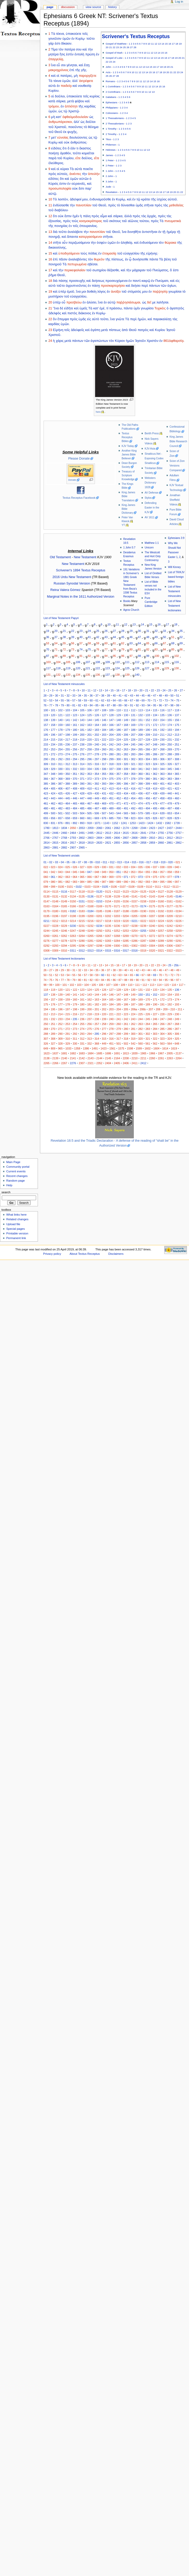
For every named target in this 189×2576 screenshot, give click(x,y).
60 (106, 643)
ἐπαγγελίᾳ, (56, 59)
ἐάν (73, 148)
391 (89, 783)
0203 (117, 916)
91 (81, 655)
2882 (64, 847)
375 (111, 778)
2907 (73, 847)
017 (148, 862)
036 (147, 867)
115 (167, 662)
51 (172, 637)
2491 (82, 832)
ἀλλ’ (75, 81)
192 (162, 729)
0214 (73, 920)
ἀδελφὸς (54, 313)
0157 (135, 901)
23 (117, 47)
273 (60, 754)
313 (75, 764)
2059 (90, 827)
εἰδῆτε (68, 308)
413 (111, 788)
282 (126, 754)
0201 (99, 916)
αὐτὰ (52, 86)
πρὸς (52, 174)
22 (114, 47)
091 (133, 881)
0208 (161, 916)
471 (118, 803)
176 (46, 729)
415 (126, 788)
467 (89, 803)
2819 (90, 842)
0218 (108, 920)
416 (133, 788)
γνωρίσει (147, 308)
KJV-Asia (150, 448)
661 (89, 818)
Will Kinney (174, 567)
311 (60, 764)
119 (68, 668)
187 (126, 729)
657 (60, 818)
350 (67, 773)
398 (140, 783)
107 (88, 662)
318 (111, 764)
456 (147, 798)
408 (75, 788)
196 (53, 734)
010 (97, 862)
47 (139, 637)
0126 (152, 891)
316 (96, 764)
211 (162, 734)
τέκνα (57, 81)
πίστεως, (117, 259)
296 (89, 759)
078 (177, 876)
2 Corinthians (113, 91)
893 (82, 823)
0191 (152, 911)
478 (169, 803)
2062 (117, 827)
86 (181, 649)
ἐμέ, (102, 308)
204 (111, 734)
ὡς (60, 111)
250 (169, 744)
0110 (149, 886)
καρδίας (90, 106)
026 (75, 867)
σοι (63, 65)
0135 (82, 896)
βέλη (167, 259)
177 (53, 729)
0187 (117, 911)
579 (140, 813)
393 (104, 783)
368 (60, 778)
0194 (179, 911)
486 (89, 808)
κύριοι (64, 169)
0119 (90, 891)
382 (162, 778)
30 (139, 630)
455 (140, 798)
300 (118, 759)
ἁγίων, (172, 285)
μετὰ (70, 101)
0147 (47, 901)
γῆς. (84, 70)
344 (162, 768)
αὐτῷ (112, 302)
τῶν (163, 285)
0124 (135, 891)
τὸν (61, 49)
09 (91, 862)
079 (46, 881)
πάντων (154, 285)
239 (89, 744)
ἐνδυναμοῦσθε (100, 199)
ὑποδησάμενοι (68, 253)
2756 (170, 832)
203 (104, 734)
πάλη (87, 216)
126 (137, 668)
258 (89, 749)
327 (177, 764)
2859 (152, 842)
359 (133, 773)
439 (162, 793)
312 (67, 764)
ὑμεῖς (83, 308)
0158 (143, 901)
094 (155, 881)
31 (147, 630)
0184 (90, 911)
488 (104, 808)
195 (46, 734)
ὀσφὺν (101, 242)
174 (169, 724)
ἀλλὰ (128, 216)
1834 (64, 827)
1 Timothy (111, 128)
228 (147, 739)
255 (67, 749)
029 (96, 867)
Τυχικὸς (160, 308)
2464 (73, 832)
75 (89, 649)
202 (96, 734)
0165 (64, 906)
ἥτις (62, 54)
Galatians (111, 97)
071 (126, 876)
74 (81, 649)
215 (53, 739)
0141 (135, 896)
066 (89, 876)
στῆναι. (108, 237)
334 (89, 768)
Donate (72, 480)
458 (162, 798)
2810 (152, 837)
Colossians (112, 113)
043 (60, 872)
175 (177, 724)
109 (107, 662)
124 (117, 668)
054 (140, 872)
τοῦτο (90, 38)
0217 (99, 920)
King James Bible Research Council (178, 441)
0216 (90, 920)
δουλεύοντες (78, 137)
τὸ (85, 127)
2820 (99, 842)
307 (169, 759)
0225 (170, 920)
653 (169, 813)
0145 (170, 896)
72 (64, 649)
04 (62, 862)
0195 (47, 916)
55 (64, 643)
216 (60, 739)
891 (67, 823)
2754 (152, 832)
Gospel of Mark (114, 52)
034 (133, 867)
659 (75, 818)
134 (78, 674)
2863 (47, 847)
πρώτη (90, 54)
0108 (131, 886)
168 (126, 724)
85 (172, 649)
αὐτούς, (62, 174)
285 (147, 754)
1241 (124, 823)
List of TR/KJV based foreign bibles (176, 577)
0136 (90, 896)
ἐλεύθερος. (56, 163)
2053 (82, 827)
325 (162, 764)
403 (177, 783)
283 (133, 754)
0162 (179, 901)
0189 (135, 911)
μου (144, 291)
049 (104, 872)
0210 (179, 916)
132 (58, 674)
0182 (73, 911)
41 (89, 637)
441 (177, 793)
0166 (73, 906)
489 (111, 808)
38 (64, 637)
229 (155, 739)
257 (82, 749)
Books (126, 601)
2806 (117, 837)
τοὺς (75, 221)
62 (122, 643)
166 (111, 724)
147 (111, 720)
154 (162, 720)
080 (53, 881)
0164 (55, 906)
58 (89, 643)
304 (147, 759)
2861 (170, 842)
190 (147, 729)
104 (58, 662)
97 (131, 655)
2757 (179, 832)
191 (155, 729)
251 (177, 744)
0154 (108, 901)
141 (67, 720)
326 (169, 764)
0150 (73, 901)
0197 (64, 916)
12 (155, 43)
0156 (126, 901)
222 (104, 739)
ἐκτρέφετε (86, 81)
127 (147, 668)
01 (45, 862)
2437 (170, 827)
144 (89, 720)
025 (67, 867)
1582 (168, 823)
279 (104, 754)
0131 (55, 896)
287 (162, 754)
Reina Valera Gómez (65, 590)
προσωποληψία (59, 188)
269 (169, 749)
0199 (82, 916)
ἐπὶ (71, 70)
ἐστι (57, 43)
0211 (47, 920)
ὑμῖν (137, 308)
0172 (126, 906)
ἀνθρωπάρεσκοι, (60, 122)
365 (177, 773)
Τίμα (54, 49)
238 (82, 744)
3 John (109, 181)
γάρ (51, 43)
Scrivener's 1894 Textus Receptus (80, 570)
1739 (177, 823)
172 (155, 724)
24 (121, 47)
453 (126, 798)
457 (155, 798)
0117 (73, 891)
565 (126, 813)
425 (60, 793)
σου (78, 49)
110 (117, 662)
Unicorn (149, 547)
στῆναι (149, 205)
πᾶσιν (63, 259)
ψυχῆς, (72, 132)
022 (46, 867)
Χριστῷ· (74, 111)
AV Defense (151, 492)
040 (177, 867)
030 (104, 867)
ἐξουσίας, (55, 221)
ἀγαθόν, (66, 153)
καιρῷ (146, 281)
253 (53, 749)
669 (96, 818)
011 (105, 862)
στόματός (134, 291)
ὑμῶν (66, 38)
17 (173, 43)
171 (147, 724)
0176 (161, 906)
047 (89, 872)
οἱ (57, 76)
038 (162, 867)
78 (114, 649)
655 (46, 818)
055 (147, 872)
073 (140, 876)
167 (118, 724)
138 (117, 674)
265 (140, 749)
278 (96, 754)
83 (156, 649)
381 (155, 778)
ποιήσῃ (53, 153)
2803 (90, 837)
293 (67, 759)
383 (169, 778)
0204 (126, 916)
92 (89, 655)
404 (46, 788)
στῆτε (57, 242)
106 (78, 662)
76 (97, 649)
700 (118, 818)
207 (133, 734)
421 (169, 788)
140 (137, 674)
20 (107, 47)
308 (177, 759)
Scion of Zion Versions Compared (177, 466)
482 (60, 808)
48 (147, 637)
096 (169, 881)
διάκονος (84, 313)
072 (133, 876)
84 (164, 649)
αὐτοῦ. (173, 199)
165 (104, 724)
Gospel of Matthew (116, 43)
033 (126, 867)
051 (118, 872)
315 (89, 764)
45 (122, 637)
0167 (82, 906)
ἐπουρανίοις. (88, 226)
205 (118, 734)
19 (180, 43)
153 (155, 720)
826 (155, 818)
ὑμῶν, (66, 81)
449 (96, 798)
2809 (143, 837)
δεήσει (136, 285)
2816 (64, 842)
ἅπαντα (72, 237)
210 (155, 734)
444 (60, 798)
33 (164, 630)
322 (140, 764)
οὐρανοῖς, (78, 183)
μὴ (76, 76)
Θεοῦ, (102, 205)
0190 (143, 911)
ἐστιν (63, 183)
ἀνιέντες (75, 174)
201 (89, 734)
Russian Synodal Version (72, 583)
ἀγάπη (95, 330)
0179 (47, 911)
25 (124, 47)
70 (47, 649)
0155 (117, 901)
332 (75, 768)
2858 (143, 842)
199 (75, 734)
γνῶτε (120, 319)
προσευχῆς (77, 281)
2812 (170, 837)
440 (169, 793)
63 (131, 643)
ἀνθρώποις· (78, 142)
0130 (47, 896)
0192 (161, 911)
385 (46, 783)
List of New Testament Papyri (61, 618)
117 (48, 668)
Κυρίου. (54, 90)
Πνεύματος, (160, 270)
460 (177, 798)
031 (111, 867)
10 (148, 43)
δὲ (61, 308)
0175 (152, 906)
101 (167, 655)
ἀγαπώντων (99, 341)
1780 (47, 827)
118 (58, 668)
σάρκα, (61, 101)
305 (155, 759)
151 (140, 720)
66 (156, 643)
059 (177, 872)
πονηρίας (61, 226)
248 (155, 744)
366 (46, 778)
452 (118, 798)
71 (55, 649)
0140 (126, 896)
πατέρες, (66, 76)
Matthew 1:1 (152, 542)
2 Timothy (111, 134)
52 (181, 637)
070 (118, 876)
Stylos (148, 497)
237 (75, 744)
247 (147, 744)
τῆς (77, 70)
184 (104, 729)
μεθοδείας (176, 205)
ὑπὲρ (62, 291)
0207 (152, 916)
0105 (105, 886)
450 (104, 798)
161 (75, 724)
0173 (135, 906)
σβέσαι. (92, 264)
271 (46, 754)
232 (177, 739)
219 (82, 739)
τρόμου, (54, 106)
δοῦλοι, (60, 96)
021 (178, 862)
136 (97, 674)
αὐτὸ (52, 285)
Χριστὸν (153, 341)
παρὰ (52, 158)
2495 (90, 832)
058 (169, 872)
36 (47, 637)
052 (126, 872)
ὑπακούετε (73, 34)
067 (96, 876)
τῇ (164, 232)
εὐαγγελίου (131, 253)
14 (162, 43)
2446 (55, 832)
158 (53, 724)
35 (181, 630)
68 (172, 643)
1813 (55, 827)
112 (137, 662)
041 (46, 872)
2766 (47, 837)
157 (46, 724)
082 (67, 881)
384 (177, 778)
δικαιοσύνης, (57, 247)
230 (162, 739)
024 (60, 867)
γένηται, (72, 65)
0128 (170, 891)
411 (96, 788)
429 (89, 793)
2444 (179, 827)
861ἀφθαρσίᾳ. (173, 341)
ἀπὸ (125, 330)
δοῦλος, (87, 158)
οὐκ (66, 142)
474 (140, 803)
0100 (61, 886)
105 (68, 662)
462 (53, 803)
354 (96, 773)
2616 (135, 832)
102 (176, 655)
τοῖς (85, 34)
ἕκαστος (85, 148)
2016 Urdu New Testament (71, 577)
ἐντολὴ (79, 54)
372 (89, 778)
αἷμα (103, 216)
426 (67, 793)
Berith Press (152, 433)
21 (110, 47)
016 (141, 862)
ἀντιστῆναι (149, 232)
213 (177, 734)
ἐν (73, 38)
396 (126, 783)
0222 (143, 920)
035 (140, 867)
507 (104, 813)
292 (60, 759)
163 (89, 724)
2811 (161, 837)
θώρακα (170, 242)
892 (75, 823)
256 (75, 749)
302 (133, 759)
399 (147, 783)
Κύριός (53, 183)
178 (60, 729)
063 (67, 876)
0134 (73, 896)
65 (147, 643)
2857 (135, 842)
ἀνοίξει (116, 291)
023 (53, 867)
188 (133, 729)
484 (75, 808)
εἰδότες (56, 148)
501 (60, 813)
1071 (97, 823)
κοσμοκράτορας (90, 221)
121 (88, 668)
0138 (108, 896)
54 (55, 643)
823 (133, 818)
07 (79, 862)
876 (60, 823)
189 (140, 729)
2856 (126, 842)
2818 (82, 842)
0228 (55, 925)
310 (53, 764)
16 (169, 43)
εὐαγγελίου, (78, 296)
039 (169, 867)
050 (111, 872)
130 (176, 668)
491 (126, 808)
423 (46, 793)
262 (118, 749)
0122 (117, 891)
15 (166, 43)
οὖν (64, 242)
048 (96, 872)
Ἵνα (56, 308)
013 (119, 862)
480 (46, 808)
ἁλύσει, (92, 302)
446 (75, 798)
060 (46, 876)
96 (122, 655)
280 (111, 754)
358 (126, 773)
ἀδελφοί (75, 199)
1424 (150, 823)
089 (118, 881)
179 (67, 729)
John (108, 66)
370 (75, 778)
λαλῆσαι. (163, 302)
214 (46, 739)
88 (55, 655)
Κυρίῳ (52, 142)
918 (89, 823)
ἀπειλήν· (94, 174)
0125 (143, 891)
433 (118, 793)
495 (155, 808)
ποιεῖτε (88, 169)
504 (82, 813)
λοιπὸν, (63, 199)
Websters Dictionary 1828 (150, 483)
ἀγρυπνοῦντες (76, 285)
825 (147, 818)
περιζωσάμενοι (79, 242)
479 (177, 803)
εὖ (58, 65)
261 (111, 749)
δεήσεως (98, 281)
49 (156, 637)
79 (122, 649)
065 (82, 876)
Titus (108, 139)
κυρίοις (95, 96)
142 (75, 720)
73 (72, 649)
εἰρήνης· (152, 253)
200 (82, 734)
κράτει (145, 199)
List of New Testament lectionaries (174, 606)
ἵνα (53, 65)
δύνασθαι (128, 205)
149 (126, 720)
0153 (99, 901)
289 (177, 754)
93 (97, 655)
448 (89, 798)
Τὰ (53, 34)
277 (89, 754)
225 (126, 739)
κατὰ (51, 101)
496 (162, 808)
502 (67, 813)
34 (172, 630)
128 (156, 668)
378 (133, 778)
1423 (141, 823)
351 (75, 773)
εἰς (178, 281)
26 (128, 47)
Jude (108, 186)
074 (147, 876)
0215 (82, 920)
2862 (179, 842)
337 (111, 768)
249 (162, 744)
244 (126, 744)
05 (68, 862)
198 (67, 734)
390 (82, 783)
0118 (82, 891)
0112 (167, 886)
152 (147, 720)
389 (75, 783)
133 (68, 674)
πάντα (153, 259)
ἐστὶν (69, 54)
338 (118, 768)
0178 (179, 906)
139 (127, 674)
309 (46, 764)
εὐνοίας (62, 137)
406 (60, 788)
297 (96, 759)
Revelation (112, 192)
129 (167, 668)
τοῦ (51, 127)
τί (107, 308)
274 (67, 754)
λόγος (101, 291)
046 (82, 872)
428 (82, 793)
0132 (64, 896)
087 (104, 881)
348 (53, 773)
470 (111, 803)
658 (67, 818)
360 (140, 773)
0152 (90, 901)
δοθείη (91, 291)
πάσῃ (96, 285)
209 (147, 734)
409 (82, 788)
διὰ (55, 232)
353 (89, 773)
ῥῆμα (52, 275)
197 (60, 734)
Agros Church (131, 609)
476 (155, 803)
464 (67, 803)
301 (126, 759)
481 (53, 808)
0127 (161, 891)
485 (82, 808)
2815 (55, 842)
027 (82, 867)
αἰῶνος (133, 221)
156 (177, 720)
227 (140, 739)
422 (177, 788)
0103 (88, 886)
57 (81, 643)
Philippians (112, 107)
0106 (114, 886)
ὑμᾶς (139, 205)
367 (53, 778)
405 (53, 788)
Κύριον (120, 341)
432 (111, 793)
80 (131, 649)
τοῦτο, (104, 319)
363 (162, 773)
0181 (64, 911)
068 (104, 876)
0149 (64, 901)
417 (140, 788)
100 (157, 655)
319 (118, 764)
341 (140, 768)
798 (126, 818)
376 (118, 778)
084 (82, 881)
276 (82, 754)
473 (133, 803)
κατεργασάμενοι (90, 237)
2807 (126, 837)
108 (97, 662)
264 (133, 749)
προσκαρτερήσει (113, 285)
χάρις (60, 341)
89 (64, 655)
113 (147, 662)
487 (96, 808)
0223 (152, 920)
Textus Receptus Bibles (127, 437)
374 (104, 778)
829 (177, 818)
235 (60, 744)
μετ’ (53, 137)
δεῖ (149, 302)
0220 (126, 920)
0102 (79, 886)
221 (96, 739)
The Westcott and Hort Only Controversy (153, 556)
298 (104, 759)
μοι (84, 291)
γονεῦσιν (54, 38)
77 (106, 649)
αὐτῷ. (52, 194)
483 (67, 808)
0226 (179, 920)
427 (75, 793)
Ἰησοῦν (140, 341)
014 (127, 862)
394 (111, 783)
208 (140, 734)
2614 (117, 832)
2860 (161, 842)
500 (53, 813)
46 (131, 637)
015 (134, 862)
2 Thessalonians (115, 123)
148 (118, 720)
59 (97, 643)
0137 (99, 896)
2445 (47, 832)
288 (169, 754)
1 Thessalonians (115, 118)
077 (169, 876)
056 (155, 872)
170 (140, 724)
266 (147, 749)
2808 (135, 837)
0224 (161, 920)
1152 (115, 823)
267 (155, 749)
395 (118, 783)
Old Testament (60, 557)
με (154, 302)
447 (82, 798)
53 (47, 643)
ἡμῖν (75, 216)
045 (75, 872)
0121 (108, 891)
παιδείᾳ (66, 86)
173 (162, 724)
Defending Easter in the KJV (152, 508)
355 (104, 773)
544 (118, 813)
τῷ (65, 111)
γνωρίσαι (175, 291)
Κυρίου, (69, 158)
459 (169, 798)
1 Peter (110, 160)
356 (111, 773)
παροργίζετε (87, 76)
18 (176, 43)
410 (89, 788)
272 (53, 754)
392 (96, 783)
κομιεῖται (88, 153)
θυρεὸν (99, 259)
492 (133, 808)
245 (133, 744)
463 (60, 803)
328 (46, 768)
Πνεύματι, (162, 281)
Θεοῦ (58, 132)
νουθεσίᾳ (84, 86)
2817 (73, 842)
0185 (99, 911)
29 (131, 630)
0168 (90, 906)
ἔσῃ (87, 65)
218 (75, 739)
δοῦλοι (90, 122)
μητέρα (53, 54)
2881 (55, 847)
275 (75, 754)
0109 (140, 886)
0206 (143, 916)
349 (60, 773)
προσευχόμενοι (116, 281)
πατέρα (69, 49)
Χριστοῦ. (54, 335)
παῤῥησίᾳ (160, 291)
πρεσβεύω (73, 302)
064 (75, 876)
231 (169, 739)
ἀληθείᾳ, (127, 242)
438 (155, 793)
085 (89, 881)
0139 (117, 896)
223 (111, 739)
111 (127, 662)
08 (85, 862)
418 (147, 788)
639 (162, 813)
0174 (143, 906)
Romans (110, 81)
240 (96, 744)
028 (89, 867)
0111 (158, 886)
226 (133, 739)
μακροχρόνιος (58, 70)
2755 (161, 832)
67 (164, 643)
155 (169, 720)
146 (104, 720)
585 (147, 813)
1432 (159, 823)
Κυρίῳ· (81, 38)
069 (111, 876)
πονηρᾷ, (54, 237)
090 (126, 881)
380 (147, 778)
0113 (175, 886)
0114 (47, 891)
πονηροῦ (55, 264)
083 (75, 881)
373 (96, 778)
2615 (126, 832)
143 (82, 720)
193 (169, 729)
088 (111, 881)
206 (126, 734)
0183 (82, 911)
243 (118, 744)
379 (140, 778)
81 (139, 649)
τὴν (90, 49)
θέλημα (93, 127)
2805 (108, 837)
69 (181, 643)
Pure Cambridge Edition (151, 602)
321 (133, 764)
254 (60, 749)
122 (97, 668)
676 (104, 818)
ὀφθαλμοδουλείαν (75, 117)
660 (82, 818)
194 (177, 729)
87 (47, 655)
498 (177, 808)
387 (60, 783)
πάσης (63, 281)
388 (67, 783)
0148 (55, 901)
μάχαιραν (138, 270)
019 (163, 862)
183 (96, 729)
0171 (117, 906)
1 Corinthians (113, 86)
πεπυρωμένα (77, 264)
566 (133, 813)
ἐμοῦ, (71, 291)
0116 (64, 891)
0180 (55, 911)
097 (177, 881)
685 (111, 818)
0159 (152, 901)
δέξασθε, (113, 270)
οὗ (63, 302)
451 (111, 798)
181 (82, 729)
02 (50, 862)
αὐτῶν (84, 179)
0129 (179, 891)
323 (147, 764)
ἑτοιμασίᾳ (109, 253)
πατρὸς (143, 330)
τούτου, (144, 221)
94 (106, 655)
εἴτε (77, 158)
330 (60, 768)
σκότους (115, 221)
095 (162, 881)
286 (155, 754)
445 (67, 798)
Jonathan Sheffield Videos (175, 500)
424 (53, 793)
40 (81, 637)
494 (147, 808)
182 (89, 729)
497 (169, 808)
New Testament (85, 557)
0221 (135, 920)
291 (53, 759)
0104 (96, 886)
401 (162, 783)
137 (107, 674)
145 (96, 720)
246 (140, 744)
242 (111, 744)
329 (53, 768)
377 (126, 778)
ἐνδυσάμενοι (148, 242)
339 (126, 768)
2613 (108, 832)
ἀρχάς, (152, 216)
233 (46, 744)
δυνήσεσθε (140, 259)
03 (56, 862)
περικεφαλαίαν (74, 270)
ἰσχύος (162, 199)
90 (72, 655)
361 (147, 773)
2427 (161, 827)
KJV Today (128, 446)
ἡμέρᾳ (171, 232)
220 (89, 739)
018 (156, 862)
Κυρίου (160, 330)
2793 (73, 837)
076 (162, 876)
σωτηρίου (99, 270)
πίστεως (115, 330)
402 (169, 783)
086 (96, 881)
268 (162, 749)
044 (67, 872)
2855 (117, 842)
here (98, 412)
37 (55, 637)
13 (159, 43)
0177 (170, 906)
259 (96, 749)
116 (176, 662)
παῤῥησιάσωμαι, (128, 302)
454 (133, 798)
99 (147, 655)
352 (82, 773)
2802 (82, 837)
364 (169, 773)
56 (72, 643)
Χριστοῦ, (60, 127)
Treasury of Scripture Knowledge (128, 475)
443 (53, 798)
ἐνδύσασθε (61, 205)
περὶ (144, 285)
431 (104, 793)
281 (118, 754)
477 (162, 803)
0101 (70, 886)
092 (140, 881)
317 (104, 764)
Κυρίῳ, (121, 199)
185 (111, 729)
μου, (85, 199)
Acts (108, 72)
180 (75, 729)
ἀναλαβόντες (77, 259)
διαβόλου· (61, 210)
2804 (99, 837)
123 (107, 668)
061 (53, 876)
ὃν (54, 319)
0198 (73, 916)
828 (169, 818)
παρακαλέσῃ (162, 319)
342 (147, 768)
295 (82, 759)
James (109, 155)
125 (127, 668)
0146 (179, 896)
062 (60, 876)
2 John (109, 176)
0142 (143, 896)
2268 (135, 827)
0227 (47, 925)
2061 (108, 827)
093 (147, 881)
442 (46, 798)
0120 (99, 891)
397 (133, 783)
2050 (73, 827)
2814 (47, 842)
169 (133, 724)
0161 (170, 901)
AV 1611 (149, 517)
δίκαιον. (66, 43)
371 (82, 778)
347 (46, 773)
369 (67, 778)
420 (162, 788)
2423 (152, 827)
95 (114, 655)
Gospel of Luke (114, 57)
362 (155, 773)
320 (126, 764)
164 (96, 724)
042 (53, 872)
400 (155, 783)
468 (96, 803)
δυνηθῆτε (134, 232)
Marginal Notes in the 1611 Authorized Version (80, 596)
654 (177, 813)
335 (96, 768)
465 (75, 803)
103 (48, 662)
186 (118, 729)
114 (156, 662)
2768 (64, 837)
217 (67, 739)
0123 (126, 891)
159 (60, 724)
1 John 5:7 (129, 547)
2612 (99, 832)
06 (74, 862)
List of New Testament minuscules (174, 591)
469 (104, 803)
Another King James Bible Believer (129, 454)
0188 (126, 911)
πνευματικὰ (173, 221)
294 (75, 759)
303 (140, 759)
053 (133, 872)
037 (155, 867)
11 (152, 43)
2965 (82, 847)
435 (133, 793)
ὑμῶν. (65, 324)
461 (46, 803)
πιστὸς (72, 313)
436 (140, 793)
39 (72, 637)
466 (82, 803)
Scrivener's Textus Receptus (136, 36)
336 (104, 768)
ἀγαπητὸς (177, 308)
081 (60, 881)
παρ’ (88, 188)
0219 (117, 920)
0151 (82, 901)
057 (162, 872)
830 (46, 823)
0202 (108, 916)
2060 (99, 827)
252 (46, 749)
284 (140, 754)
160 (67, 724)
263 (126, 749)
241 (104, 744)
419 (155, 788)
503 (75, 813)
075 (155, 876)
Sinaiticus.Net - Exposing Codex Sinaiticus (154, 458)
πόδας (92, 253)
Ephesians (111, 102)
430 (96, 793)
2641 (143, 832)
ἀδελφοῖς (77, 330)
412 (104, 788)
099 (53, 886)
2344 (143, 827)
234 (53, 744)
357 (118, 773)
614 (155, 813)
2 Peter (110, 165)
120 (78, 668)
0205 (135, 916)
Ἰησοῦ (170, 330)
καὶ (85, 49)
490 (118, 808)
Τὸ (55, 199)
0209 (170, 916)
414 (118, 788)
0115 (55, 891)
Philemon (111, 144)
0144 (161, 896)
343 (155, 768)
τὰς (165, 205)
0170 (108, 906)
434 (126, 793)
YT (123, 525)
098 (46, 886)
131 (48, 674)
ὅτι (64, 148)
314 (82, 764)
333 (82, 768)
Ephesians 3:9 (176, 538)
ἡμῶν (130, 341)
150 (133, 720)
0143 (152, 896)
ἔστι (81, 188)
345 (169, 768)
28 (135, 47)
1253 (133, 823)
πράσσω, (116, 308)
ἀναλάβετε (75, 232)
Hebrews (111, 149)
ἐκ (64, 132)
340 (133, 768)
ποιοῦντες (75, 127)
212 (169, 734)
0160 (161, 901)
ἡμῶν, (142, 319)
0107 (123, 886)
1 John (109, 171)
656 (53, 818)
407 (67, 788)
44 (114, 637)
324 (155, 764)
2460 (64, 832)
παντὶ (137, 281)
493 (140, 808)
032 (118, 867)
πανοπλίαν (84, 205)
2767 (55, 837)
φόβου (79, 101)
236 (67, 744)
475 (147, 803)
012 (112, 862)
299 (111, 759)
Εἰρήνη (58, 330)
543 (111, 813)
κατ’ (58, 117)
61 (114, 643)
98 (139, 655)
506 (96, 813)
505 (89, 813)
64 (139, 643)
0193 (170, 911)
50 (164, 637)
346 (177, 768)
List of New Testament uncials (62, 855)
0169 (99, 906)
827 (162, 818)
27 (131, 47)
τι (77, 148)
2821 (108, 842)
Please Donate (79, 458)
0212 (55, 920)
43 (106, 637)
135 (88, 674)
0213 (64, 920)
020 (170, 862)
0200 (90, 916)
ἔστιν (68, 216)
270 (177, 749)
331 (67, 768)
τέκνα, (60, 34)
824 (140, 818)
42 (97, 637)
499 (46, 813)
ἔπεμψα (63, 319)
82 (147, 649)
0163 (47, 906)
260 (104, 749)
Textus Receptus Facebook (78, 497)
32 (156, 630)
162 (82, 724)
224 (118, 739)
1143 (106, 823)
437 (147, 793)
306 (162, 759)
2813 (179, 837)
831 (53, 823)
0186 (108, 911)
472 (126, 803)
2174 (126, 827)
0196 (55, 916)
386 (53, 783)
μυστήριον (55, 296)
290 (46, 759)
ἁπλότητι (71, 106)
